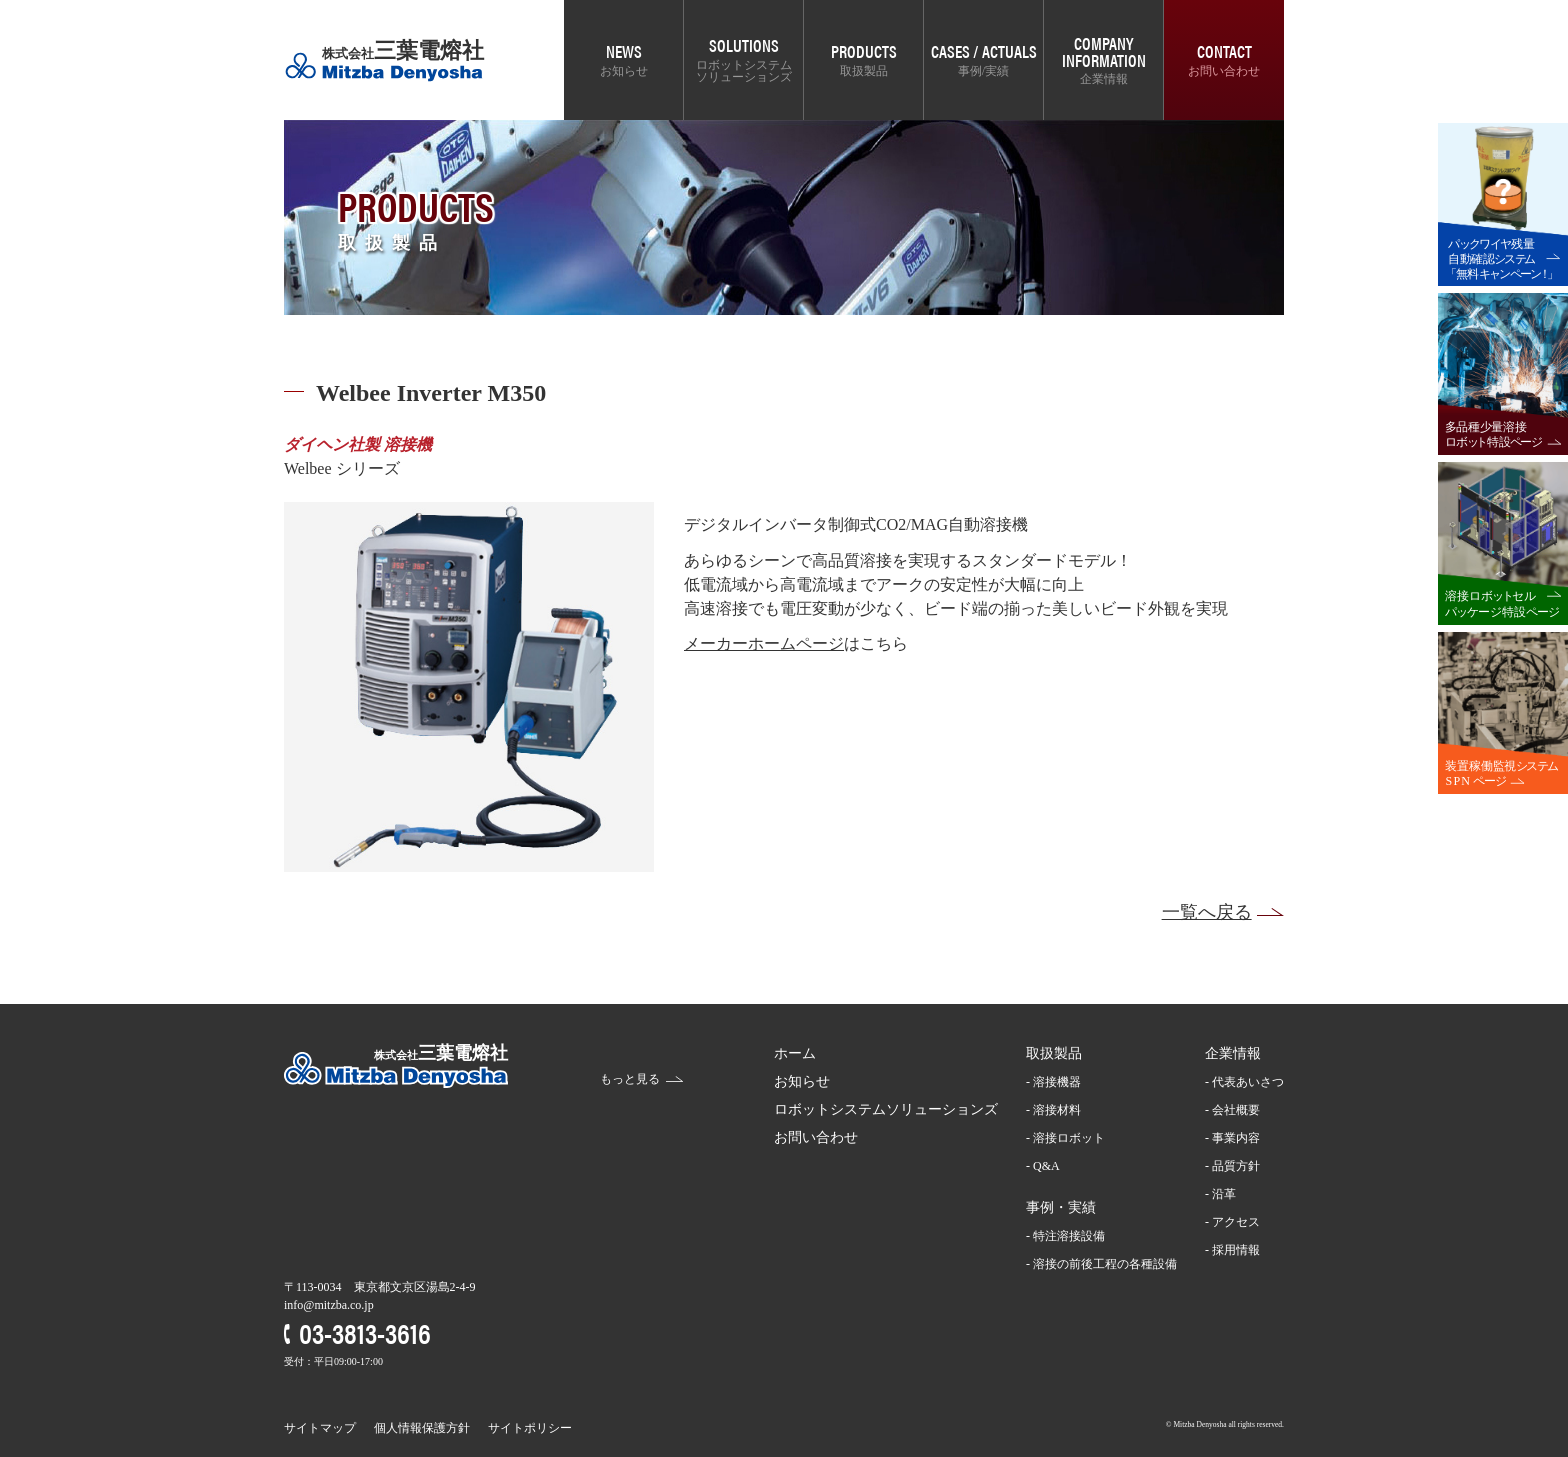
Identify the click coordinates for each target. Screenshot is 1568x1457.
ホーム (795, 1053)
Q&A (1046, 1166)
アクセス (1236, 1222)
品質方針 (1236, 1166)
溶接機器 (1057, 1082)
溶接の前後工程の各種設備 (1105, 1264)
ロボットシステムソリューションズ (744, 71)
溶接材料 (1057, 1110)
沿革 (1224, 1194)
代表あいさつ (1248, 1082)
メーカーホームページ (764, 643)
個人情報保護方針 (422, 1428)
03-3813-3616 (365, 1331)
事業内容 (1236, 1138)
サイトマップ (320, 1428)
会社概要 (1236, 1110)
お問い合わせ (1224, 71)
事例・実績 (1061, 1207)
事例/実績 (983, 71)
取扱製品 (864, 71)
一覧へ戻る (1207, 912)
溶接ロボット (1069, 1138)
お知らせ (624, 71)
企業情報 (1104, 79)
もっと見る (630, 1079)
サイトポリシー (530, 1428)
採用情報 (1236, 1250)
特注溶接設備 (1069, 1236)
